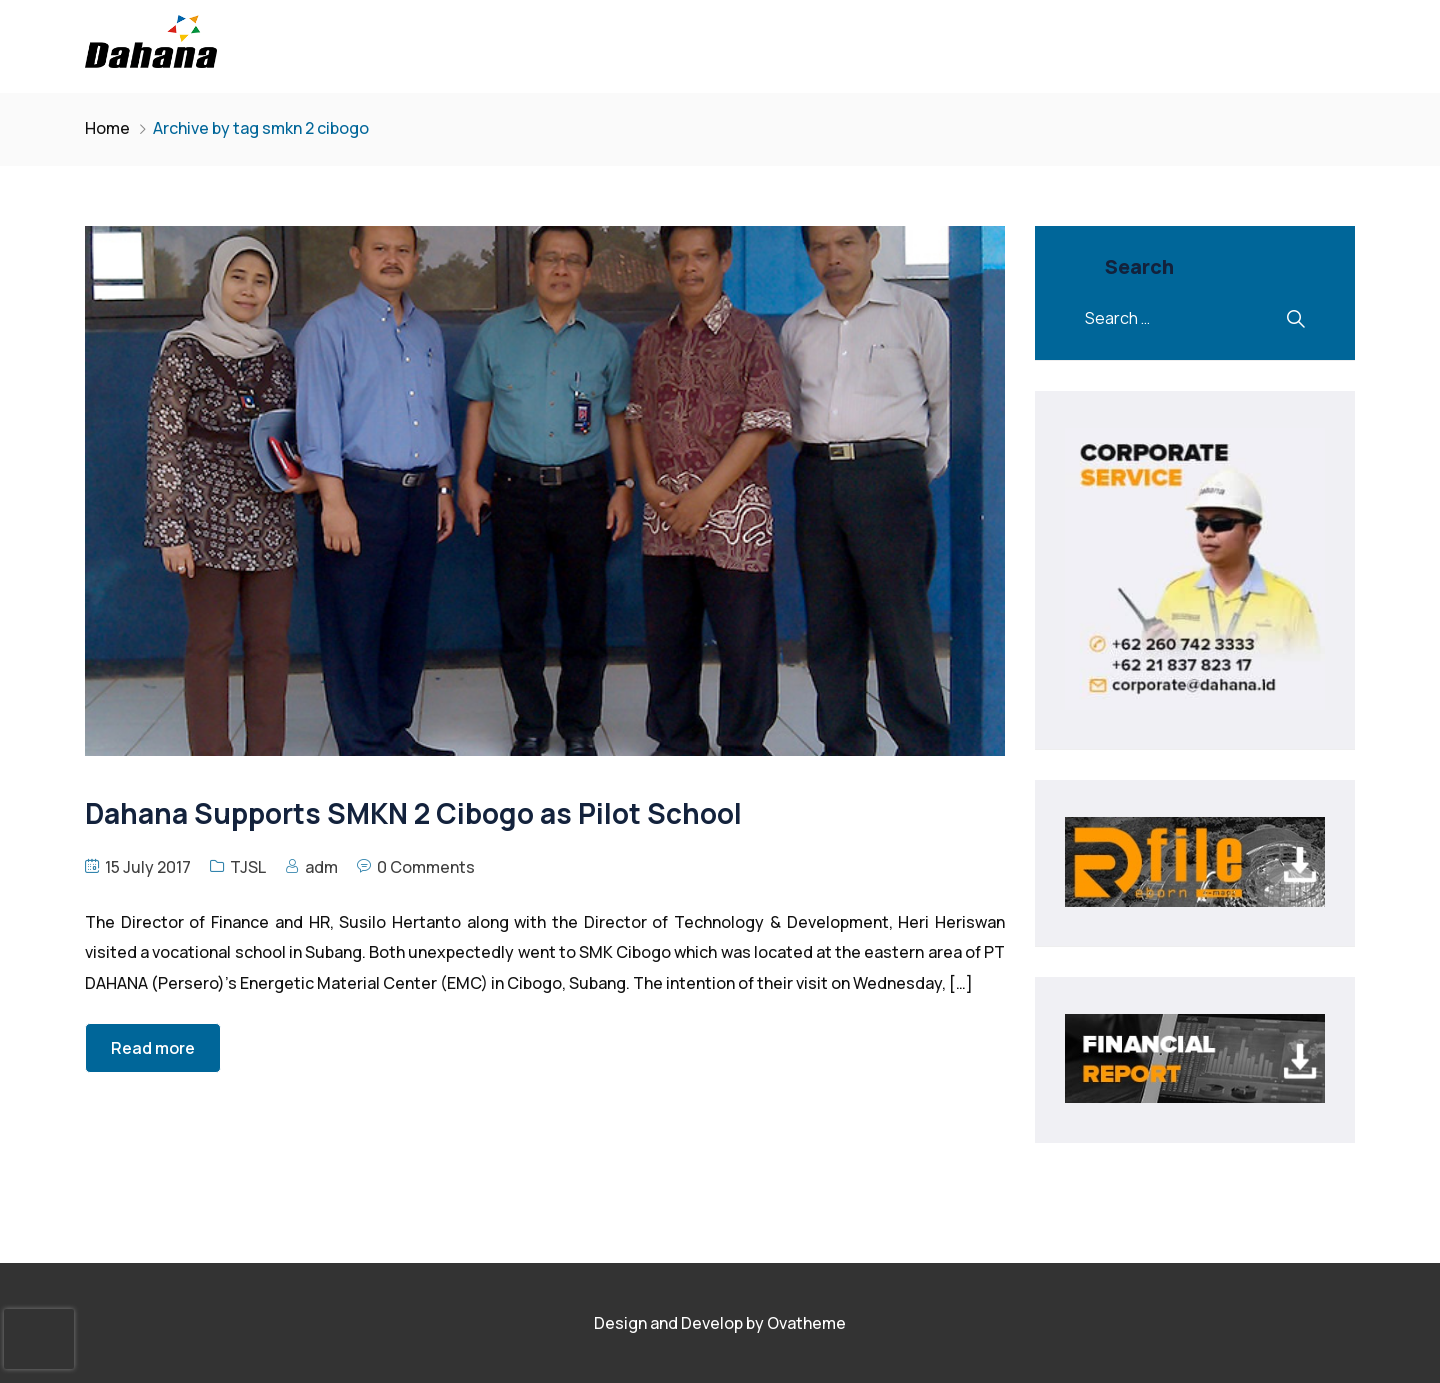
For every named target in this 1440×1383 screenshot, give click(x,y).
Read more (153, 1048)
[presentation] (39, 1339)
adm (321, 867)
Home (107, 128)
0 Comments (426, 867)
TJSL (248, 867)
